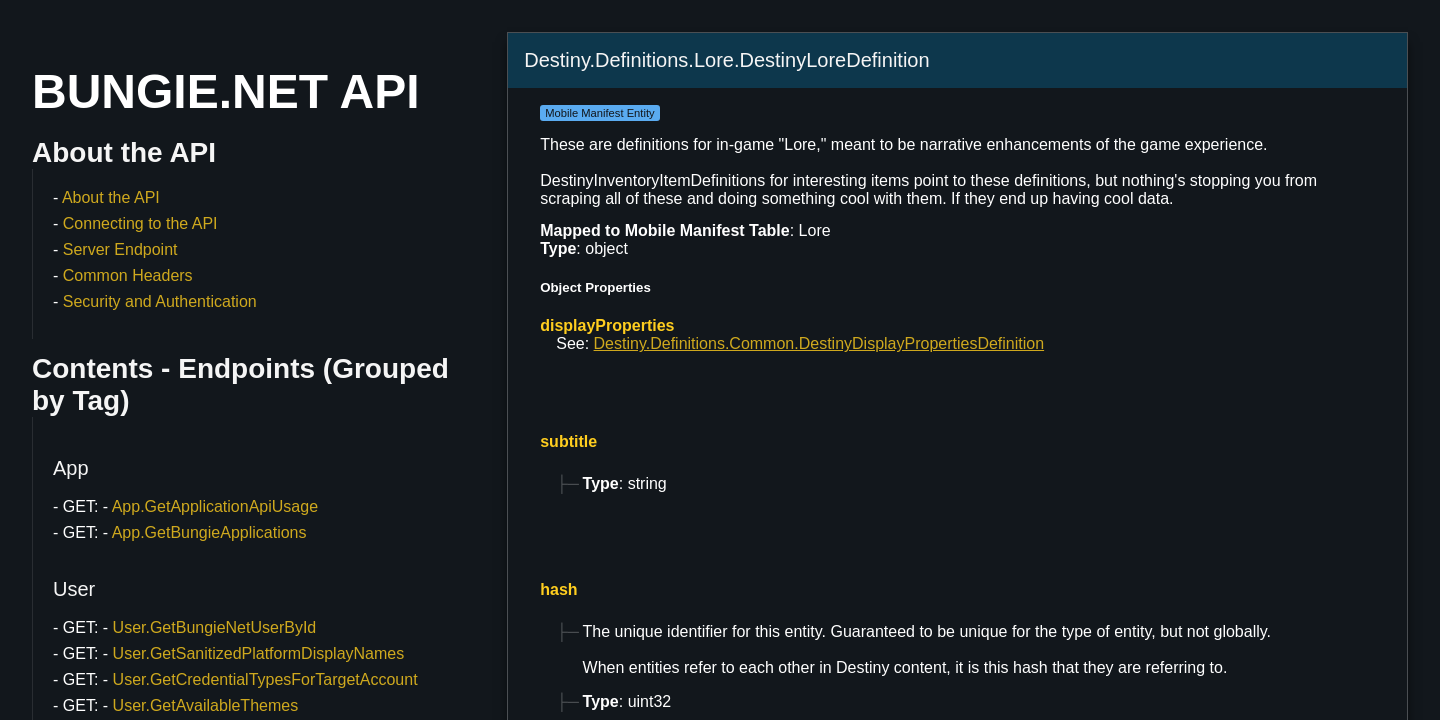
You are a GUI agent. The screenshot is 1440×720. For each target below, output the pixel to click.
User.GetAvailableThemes (206, 705)
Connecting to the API (140, 223)
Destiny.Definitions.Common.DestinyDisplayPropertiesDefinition (819, 343)
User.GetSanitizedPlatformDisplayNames (259, 653)
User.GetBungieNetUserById (215, 627)
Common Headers (128, 275)
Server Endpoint (120, 249)
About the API (111, 197)
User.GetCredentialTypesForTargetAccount (265, 679)
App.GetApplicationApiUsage (215, 506)
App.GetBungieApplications (209, 532)
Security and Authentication (160, 301)
